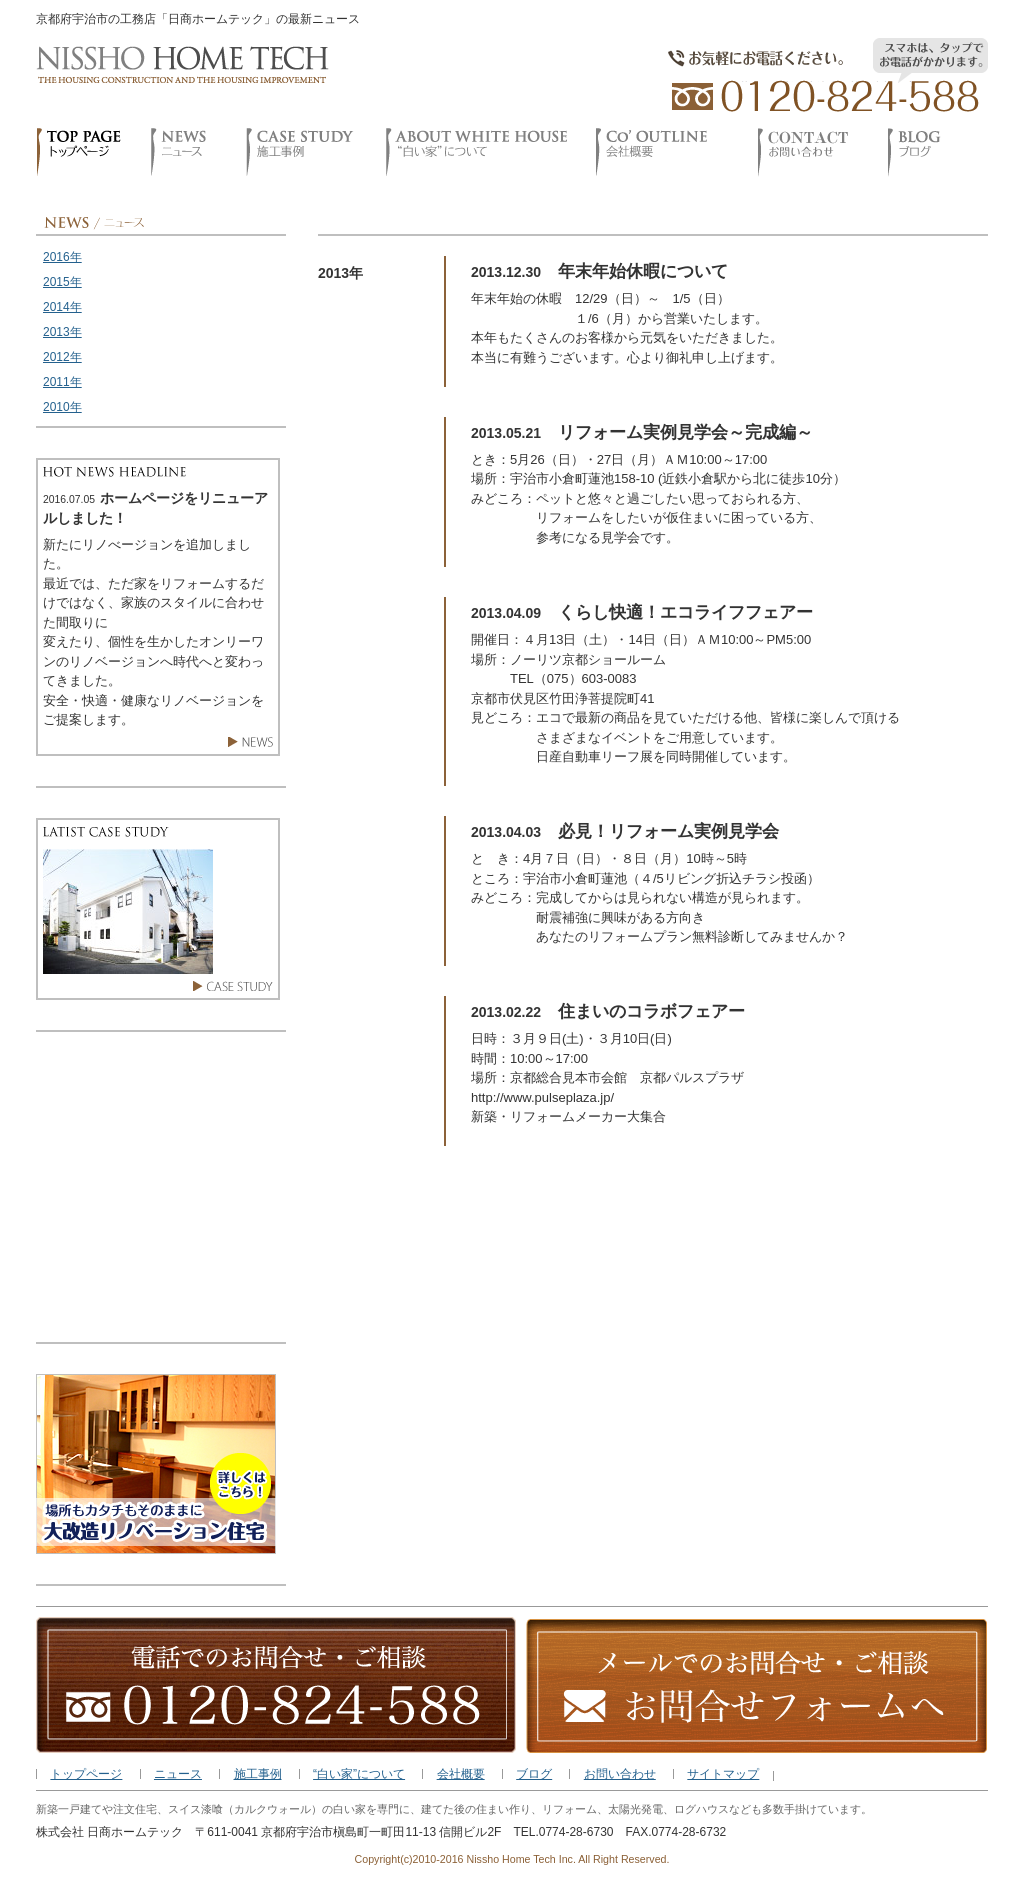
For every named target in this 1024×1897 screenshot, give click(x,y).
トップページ (86, 1774)
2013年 (62, 332)
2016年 (62, 257)
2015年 (62, 282)
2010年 (62, 407)
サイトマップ (723, 1774)
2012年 (62, 357)
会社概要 (461, 1774)
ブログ (534, 1774)
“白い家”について (359, 1774)
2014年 (62, 307)
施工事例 (258, 1774)
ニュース (178, 1774)
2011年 (62, 382)
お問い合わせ (620, 1774)
